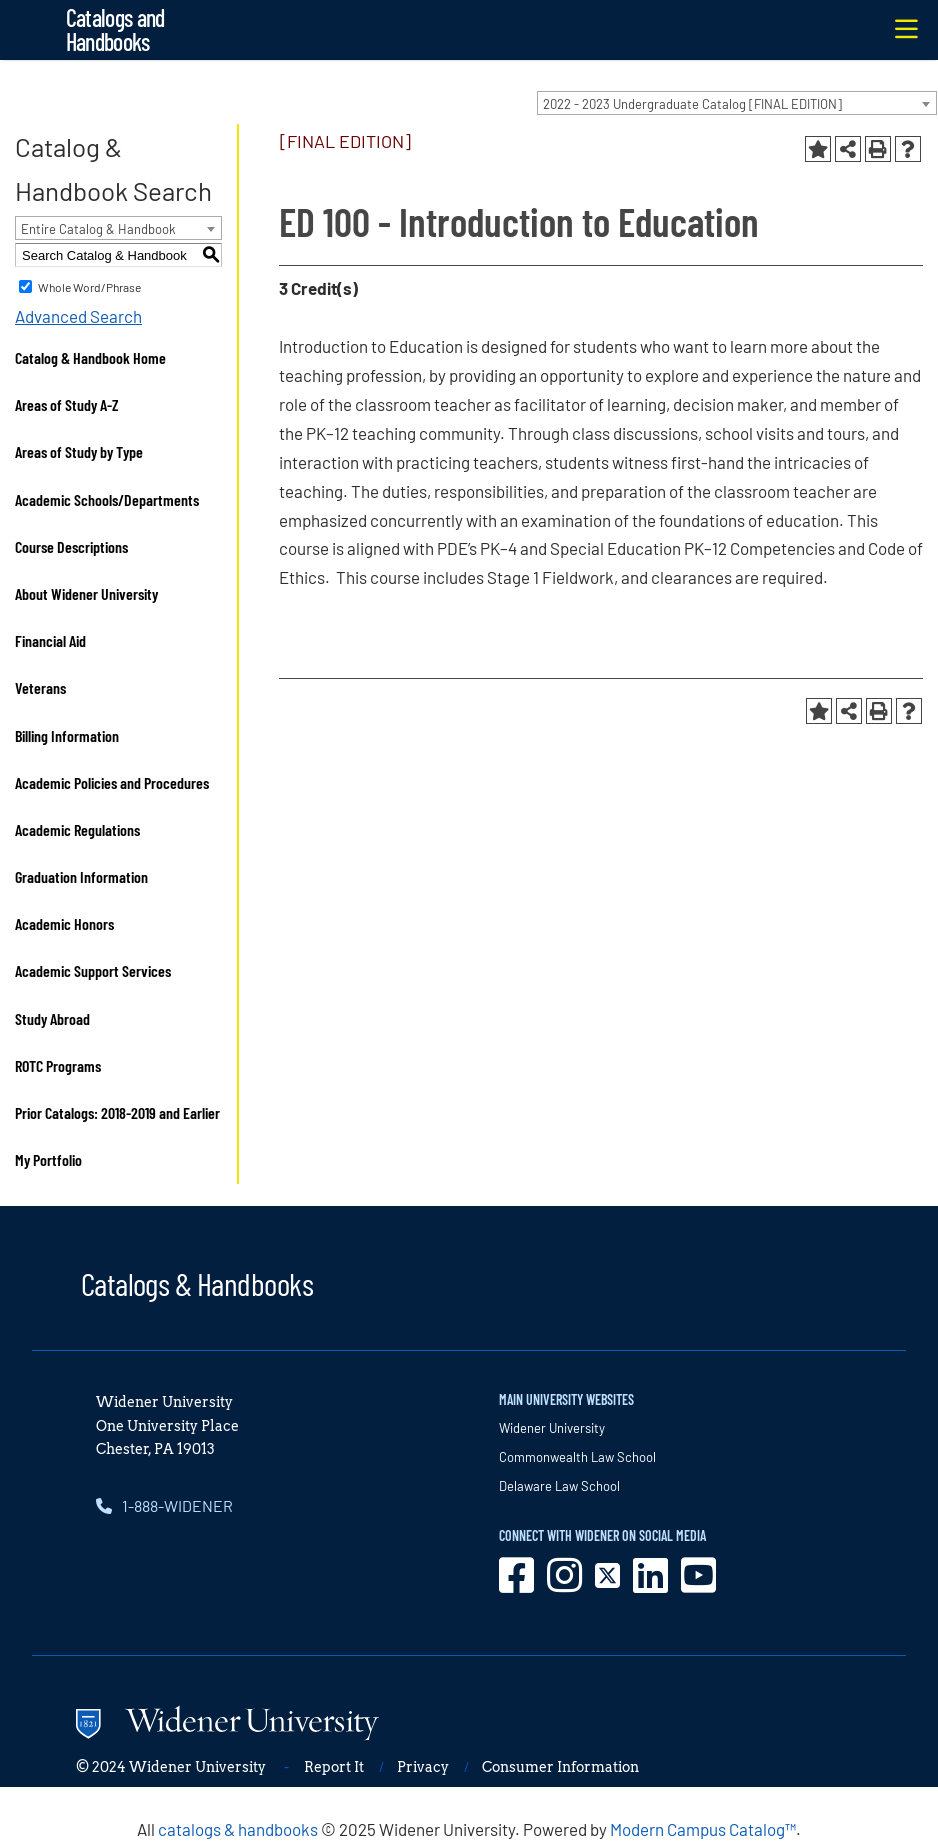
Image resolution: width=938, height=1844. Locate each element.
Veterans (40, 687)
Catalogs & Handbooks (197, 1283)
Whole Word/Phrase (89, 287)
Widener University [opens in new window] (552, 1428)
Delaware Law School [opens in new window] (559, 1486)
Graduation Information (81, 876)
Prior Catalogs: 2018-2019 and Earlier (117, 1112)
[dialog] (878, 1784)
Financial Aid (50, 640)
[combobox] (737, 103)
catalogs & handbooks (238, 1829)
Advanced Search (78, 316)
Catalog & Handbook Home (90, 357)
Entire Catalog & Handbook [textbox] (98, 229)
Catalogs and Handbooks (115, 29)
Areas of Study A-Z (67, 404)
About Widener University (86, 593)
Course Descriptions (71, 546)
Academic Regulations (77, 829)
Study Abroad (52, 1018)
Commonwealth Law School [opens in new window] (577, 1457)
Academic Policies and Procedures (112, 782)
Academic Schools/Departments (107, 499)
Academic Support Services (93, 970)
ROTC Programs (58, 1065)
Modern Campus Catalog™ (703, 1829)
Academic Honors (64, 923)
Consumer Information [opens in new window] (560, 1767)
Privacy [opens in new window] (423, 1767)
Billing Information (67, 735)
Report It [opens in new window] (334, 1767)
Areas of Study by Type (79, 451)
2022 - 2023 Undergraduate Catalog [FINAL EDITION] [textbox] (692, 104)
